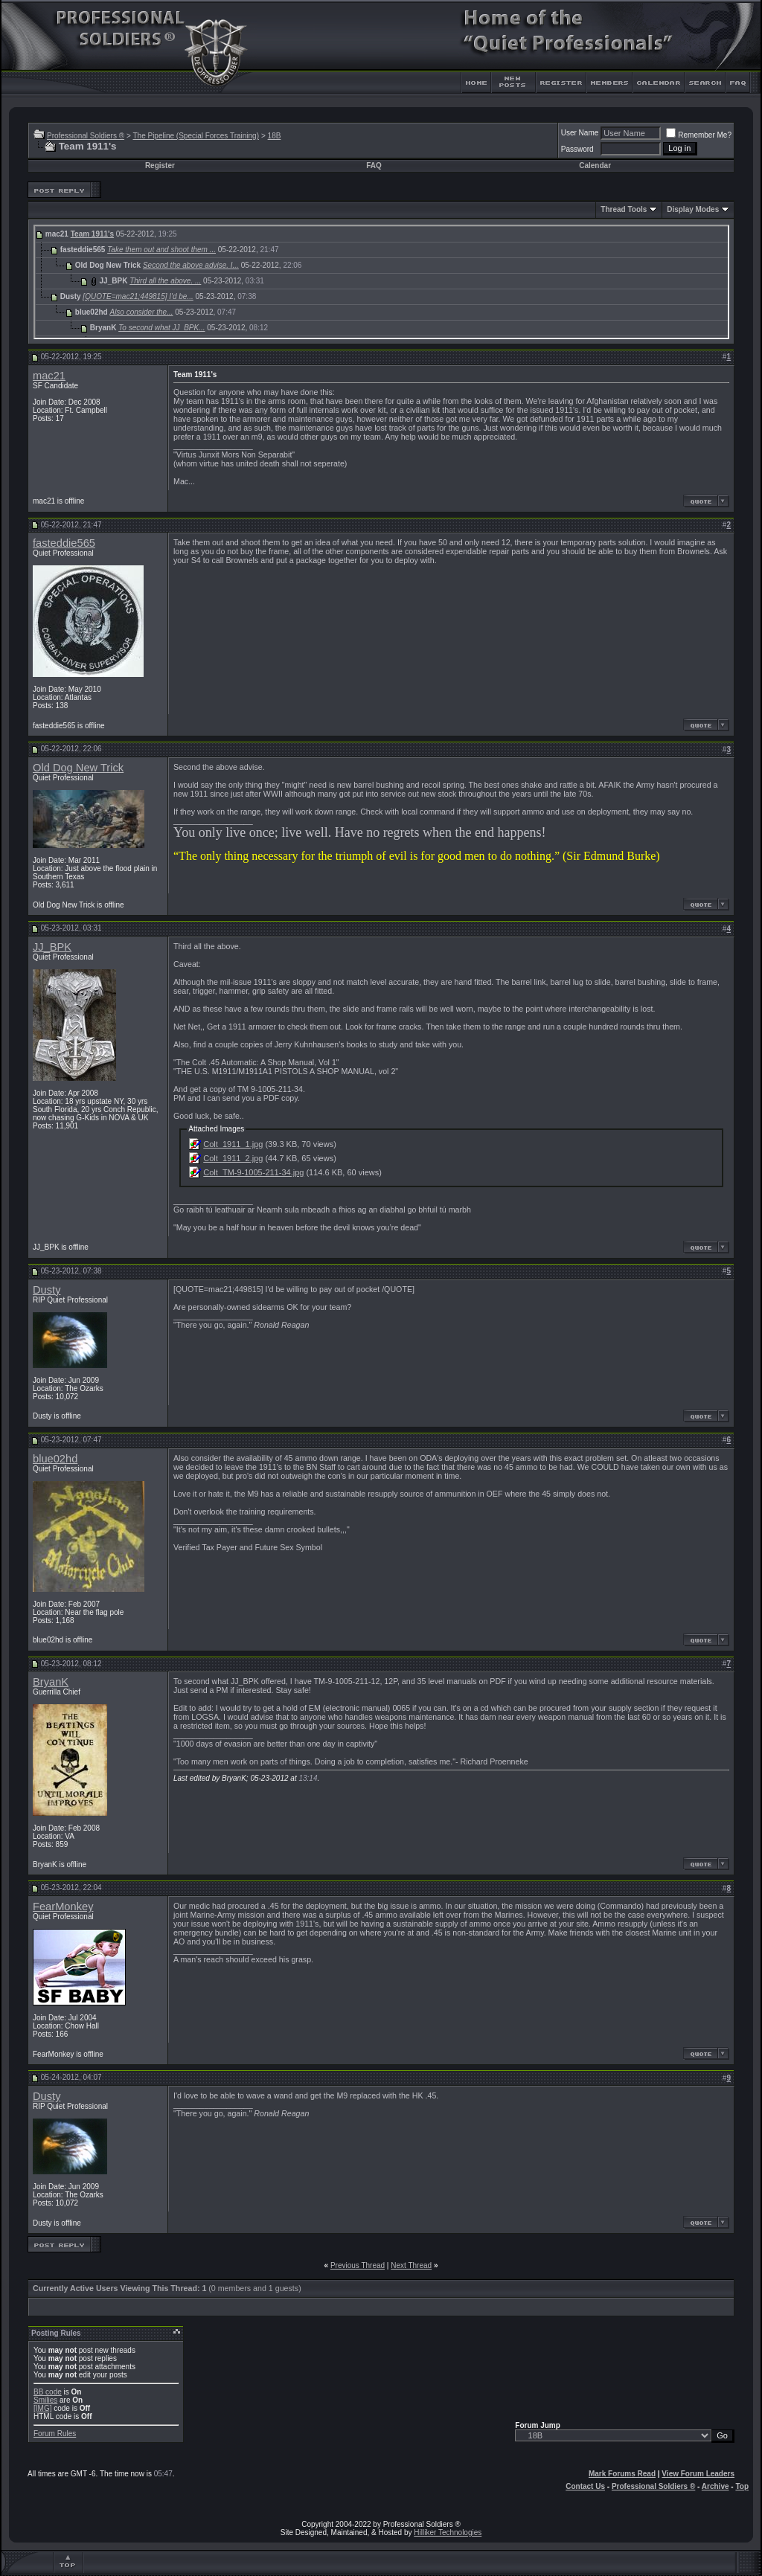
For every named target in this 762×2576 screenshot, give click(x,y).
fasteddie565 (64, 543)
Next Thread (411, 2265)
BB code (47, 2392)
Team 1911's (92, 234)
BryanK (50, 1682)
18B (274, 136)
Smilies (45, 2400)
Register (160, 165)
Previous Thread (357, 2265)
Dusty (46, 1290)
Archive (715, 2486)
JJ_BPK (52, 947)
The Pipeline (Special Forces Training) (195, 136)
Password (577, 149)
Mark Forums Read (622, 2474)
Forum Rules (54, 2433)
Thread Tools (624, 209)
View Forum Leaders (698, 2474)
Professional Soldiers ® (85, 136)
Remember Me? (698, 135)
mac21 (49, 376)
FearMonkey (63, 1906)
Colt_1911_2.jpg (233, 1158)
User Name (580, 133)
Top (742, 2486)
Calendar (595, 165)
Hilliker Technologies (447, 2532)
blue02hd (55, 1459)
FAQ (374, 165)
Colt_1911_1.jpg (233, 1144)
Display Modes (693, 209)
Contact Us (585, 2486)
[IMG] (42, 2408)
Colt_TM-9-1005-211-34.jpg (253, 1172)
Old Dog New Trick (78, 768)
